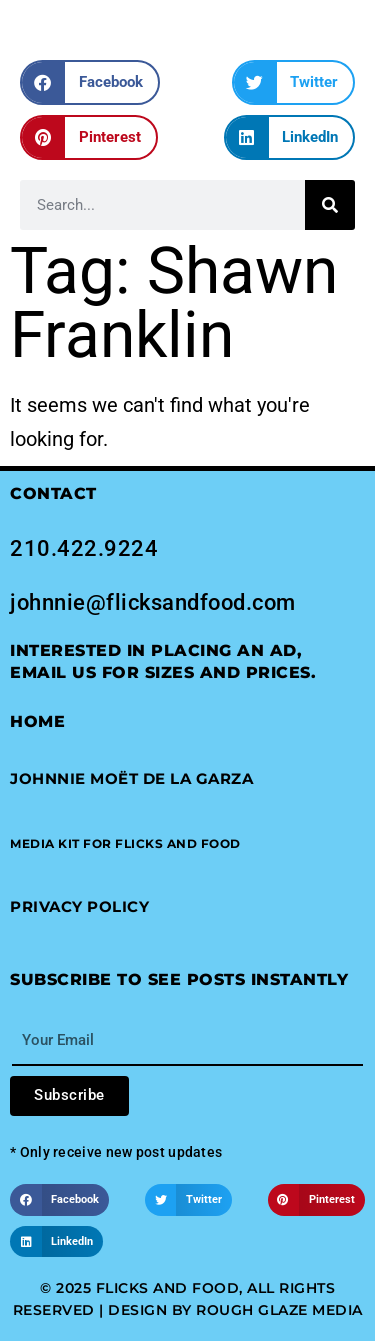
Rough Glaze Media (279, 1310)
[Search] (330, 205)
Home (37, 721)
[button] (90, 82)
